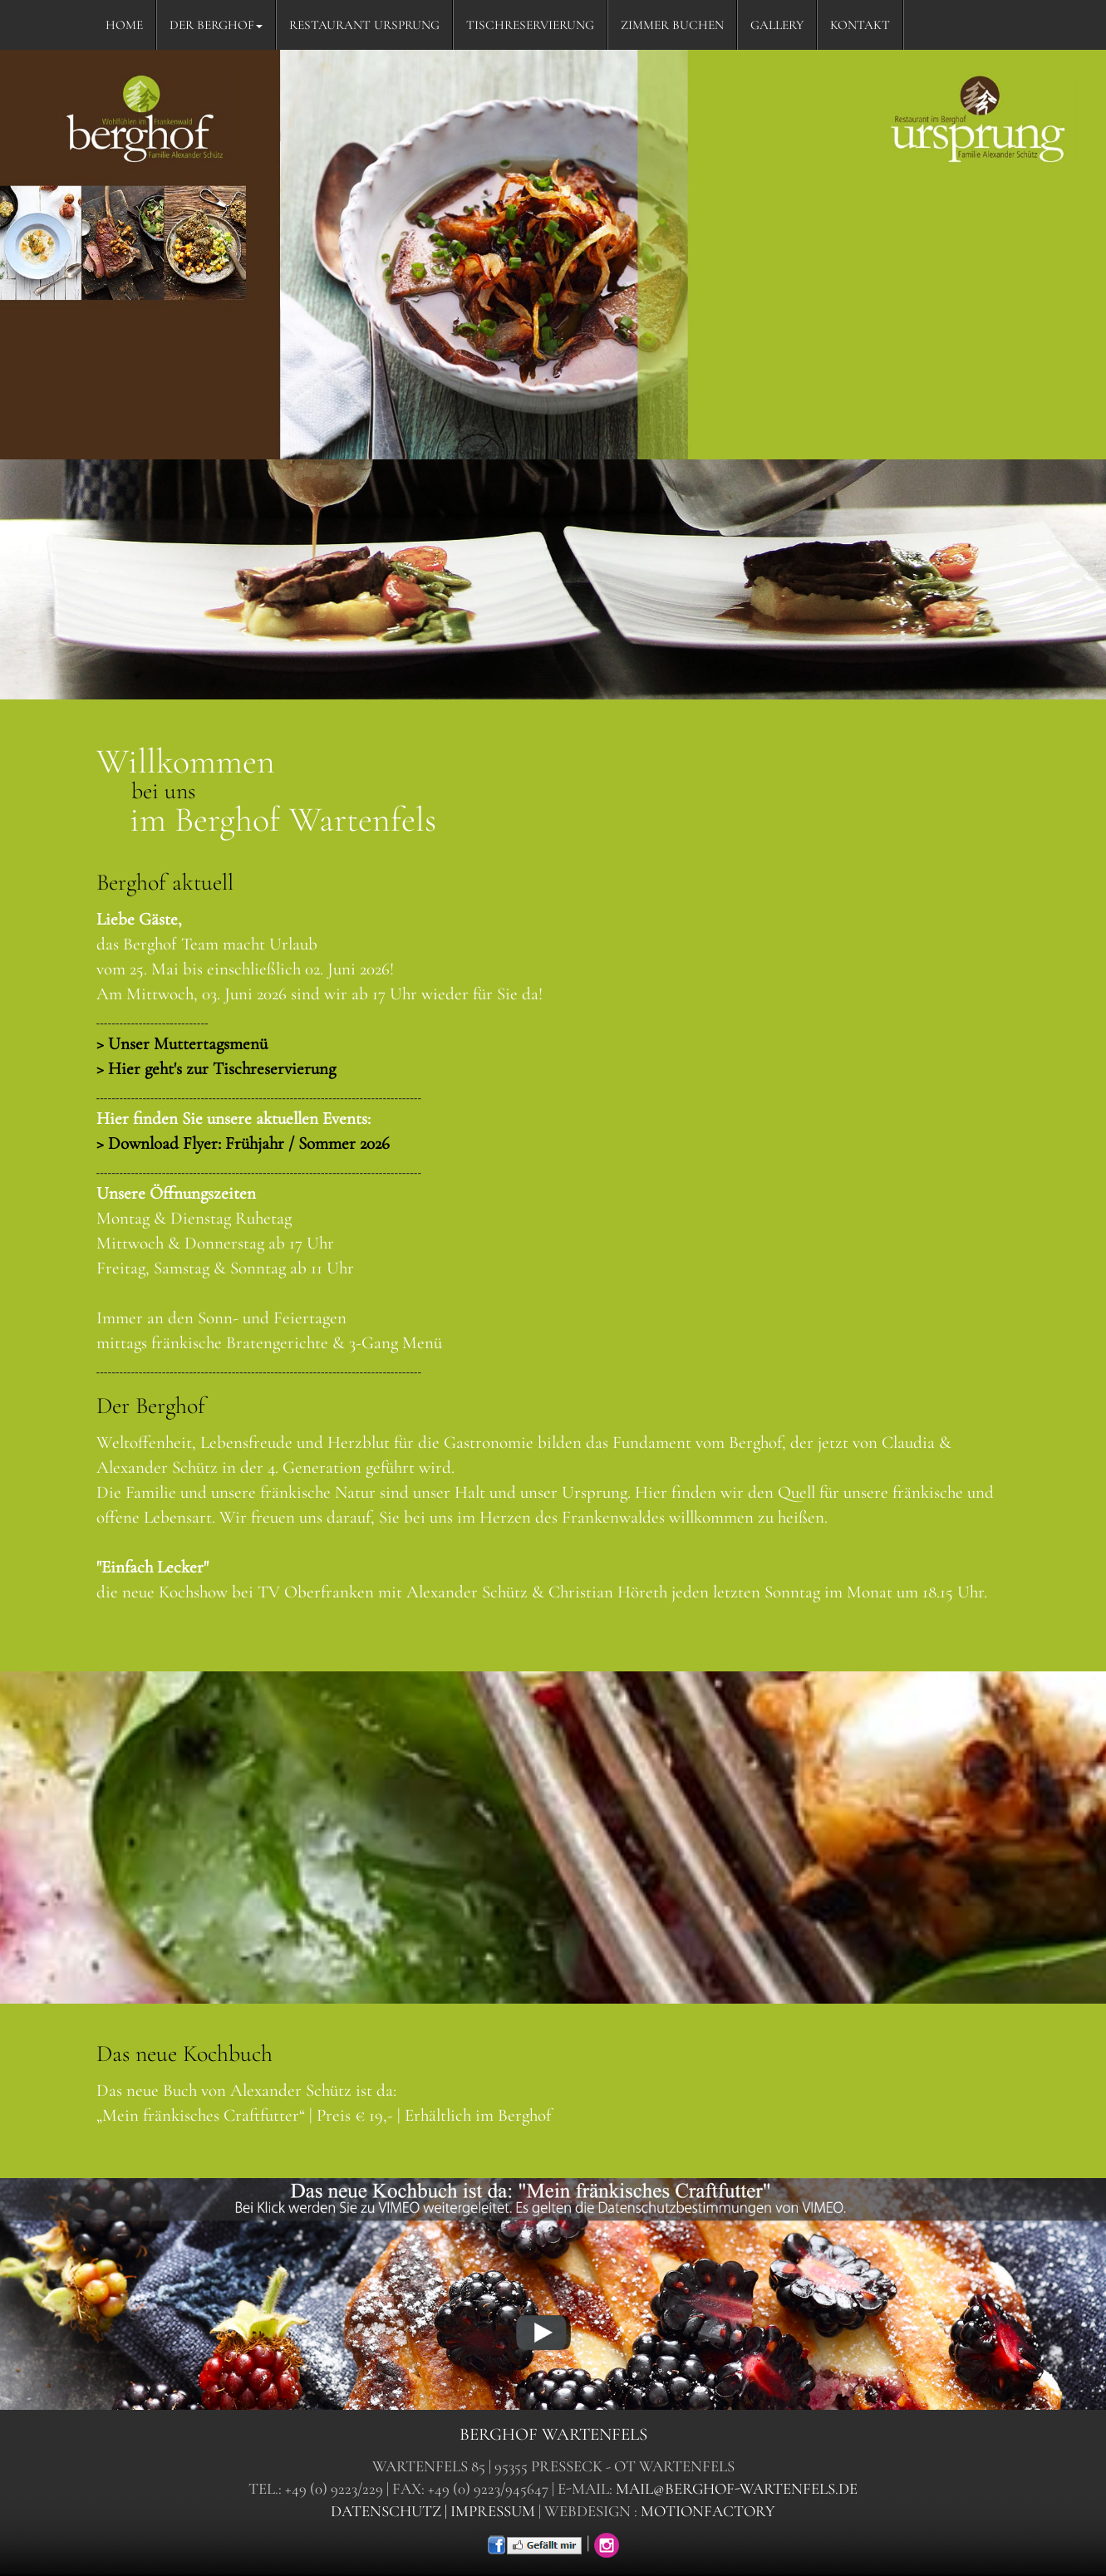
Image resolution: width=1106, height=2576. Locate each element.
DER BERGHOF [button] (216, 24)
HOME (124, 24)
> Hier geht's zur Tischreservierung (216, 1068)
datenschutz (386, 2511)
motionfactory (708, 2511)
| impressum (490, 2511)
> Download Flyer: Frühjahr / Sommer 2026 (243, 1143)
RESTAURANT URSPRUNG (364, 24)
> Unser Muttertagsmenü (182, 1043)
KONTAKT (860, 24)
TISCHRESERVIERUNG (530, 24)
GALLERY (777, 24)
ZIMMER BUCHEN (672, 24)
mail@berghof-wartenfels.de (737, 2489)
